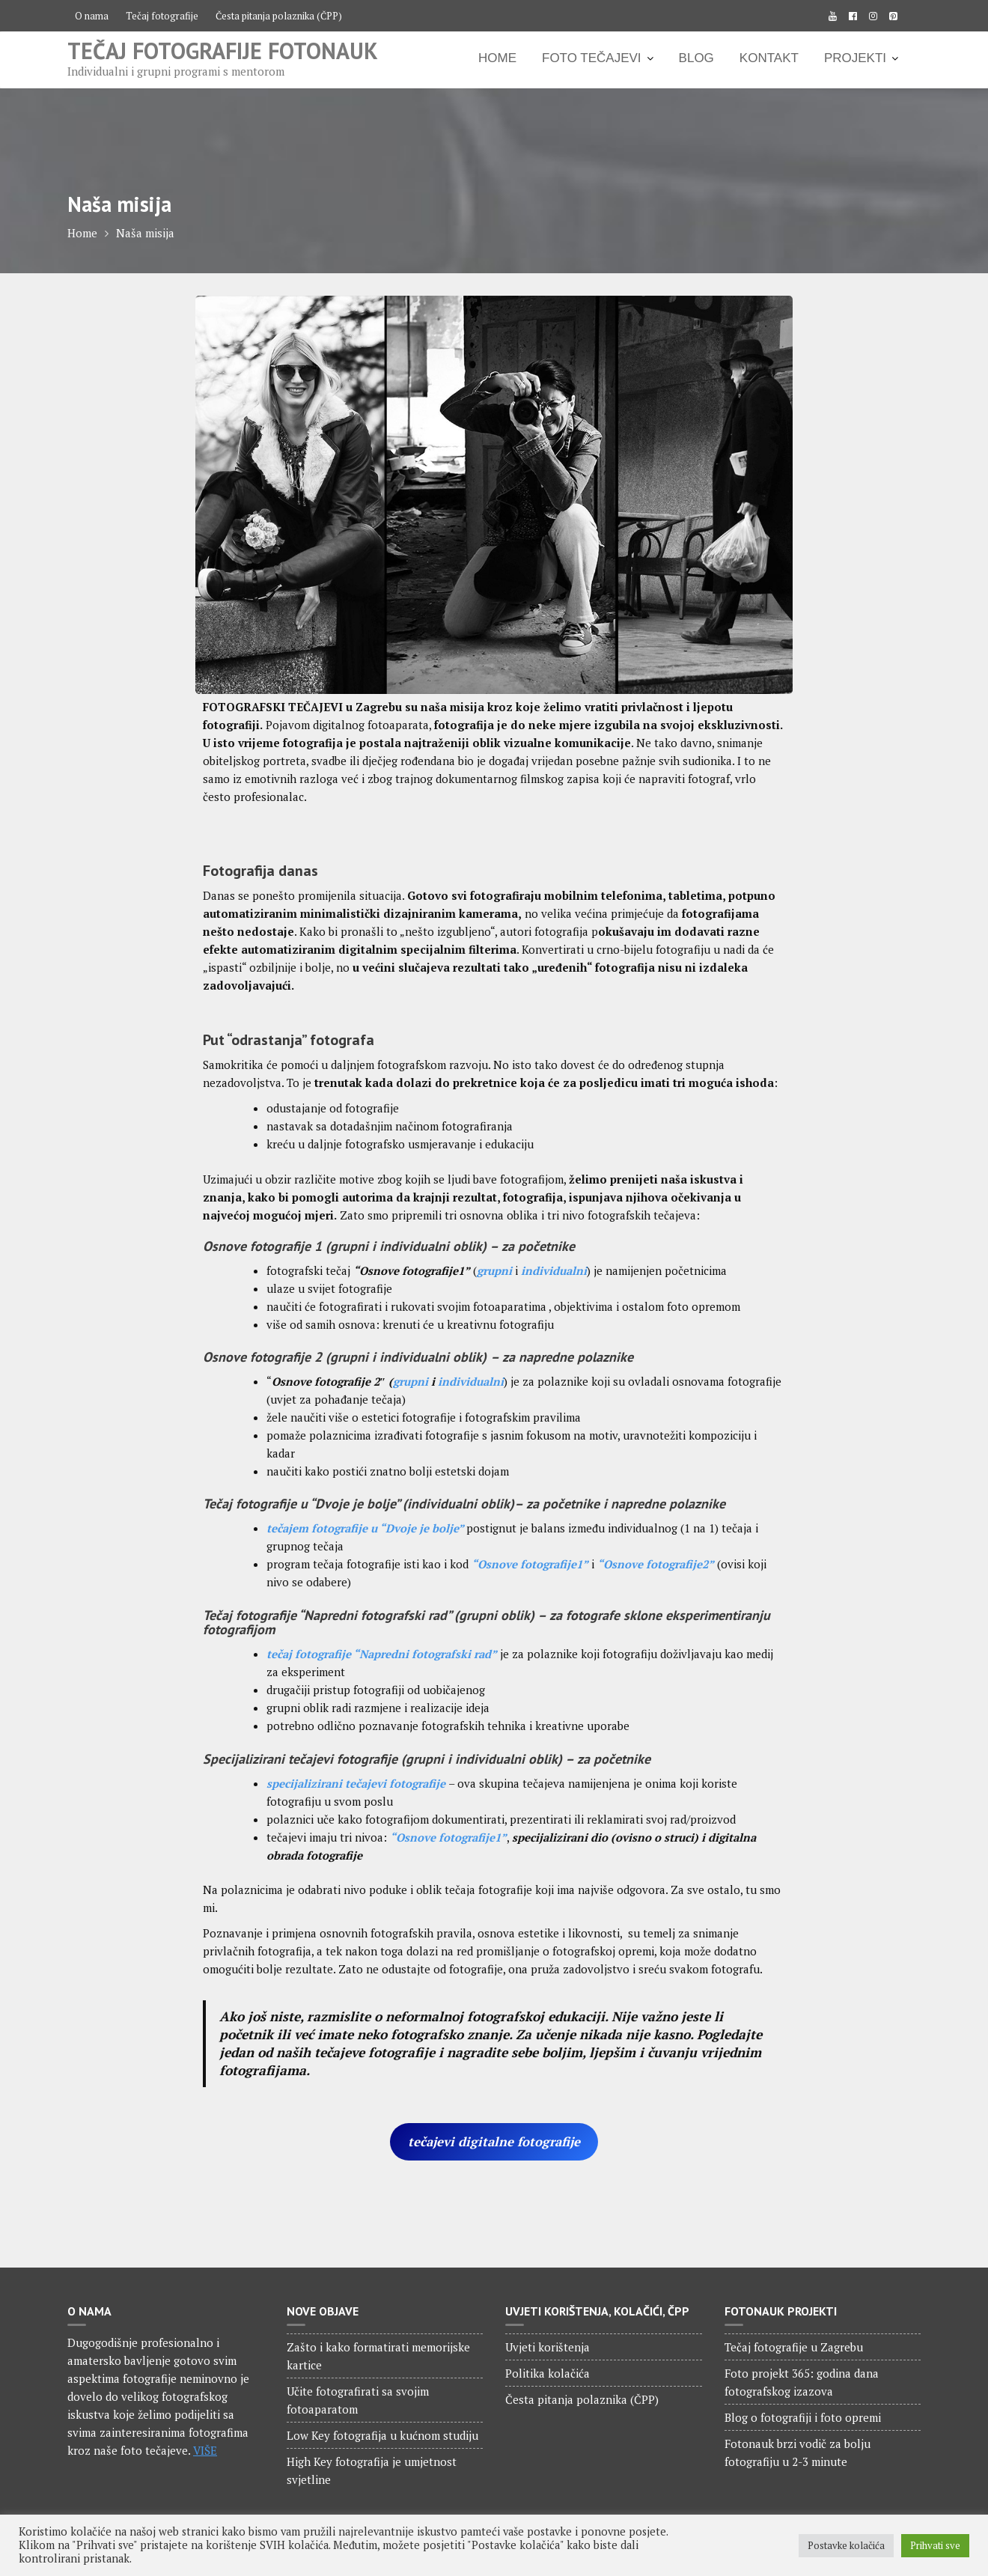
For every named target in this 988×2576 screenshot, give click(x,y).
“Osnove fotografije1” (448, 1837)
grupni (351, 1246)
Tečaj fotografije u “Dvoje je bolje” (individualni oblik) (358, 1503)
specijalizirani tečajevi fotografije (357, 1783)
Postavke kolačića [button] (846, 2545)
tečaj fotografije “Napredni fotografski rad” (381, 1653)
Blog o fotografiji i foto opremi (803, 2417)
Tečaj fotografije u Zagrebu (794, 2346)
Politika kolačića (547, 2373)
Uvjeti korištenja (547, 2346)
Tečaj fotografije (162, 15)
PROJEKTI (855, 58)
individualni (471, 1381)
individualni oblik (430, 1246)
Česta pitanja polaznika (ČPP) (279, 15)
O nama (92, 15)
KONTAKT (769, 58)
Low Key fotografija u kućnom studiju (382, 2435)
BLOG (696, 58)
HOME (497, 58)
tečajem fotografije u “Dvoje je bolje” (366, 1527)
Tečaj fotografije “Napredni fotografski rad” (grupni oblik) (368, 1615)
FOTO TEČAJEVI (591, 58)
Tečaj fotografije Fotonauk (222, 50)
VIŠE (205, 2450)
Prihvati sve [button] (935, 2545)
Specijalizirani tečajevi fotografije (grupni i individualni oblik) (382, 1758)
